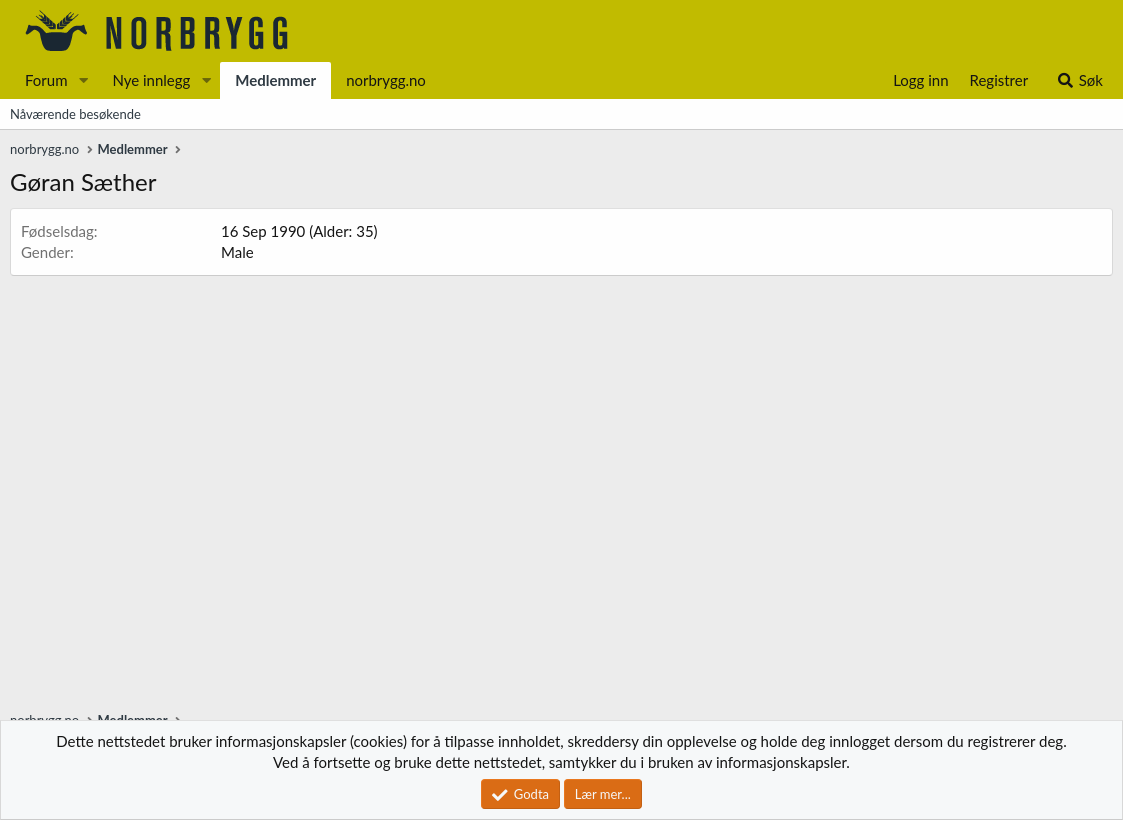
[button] (83, 80)
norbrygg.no (386, 80)
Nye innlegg (151, 80)
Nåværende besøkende (75, 114)
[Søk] (1079, 80)
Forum (46, 80)
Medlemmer (275, 80)
